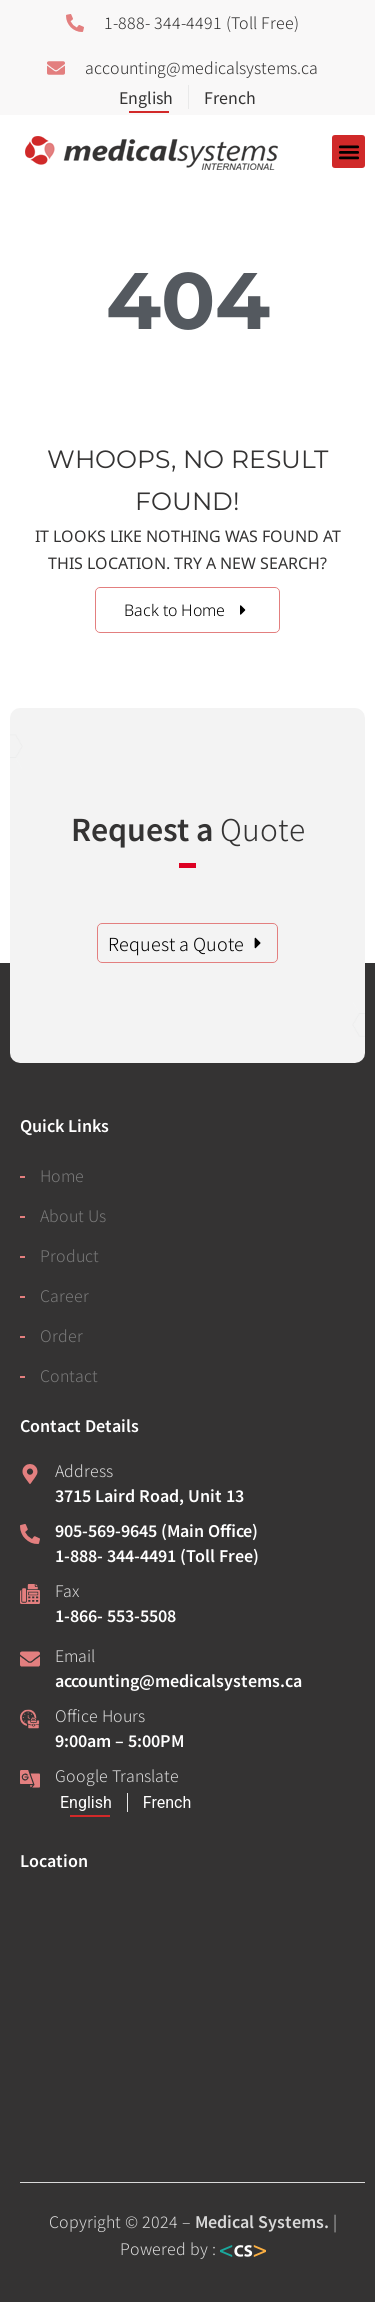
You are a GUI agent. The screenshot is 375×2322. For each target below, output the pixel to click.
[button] (348, 151)
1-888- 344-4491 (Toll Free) (157, 1555)
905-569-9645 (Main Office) (156, 1530)
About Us (73, 1215)
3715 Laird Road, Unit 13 (149, 1495)
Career (64, 1295)
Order (61, 1335)
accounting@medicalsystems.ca (178, 1680)
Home (62, 1175)
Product (69, 1255)
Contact (69, 1375)
